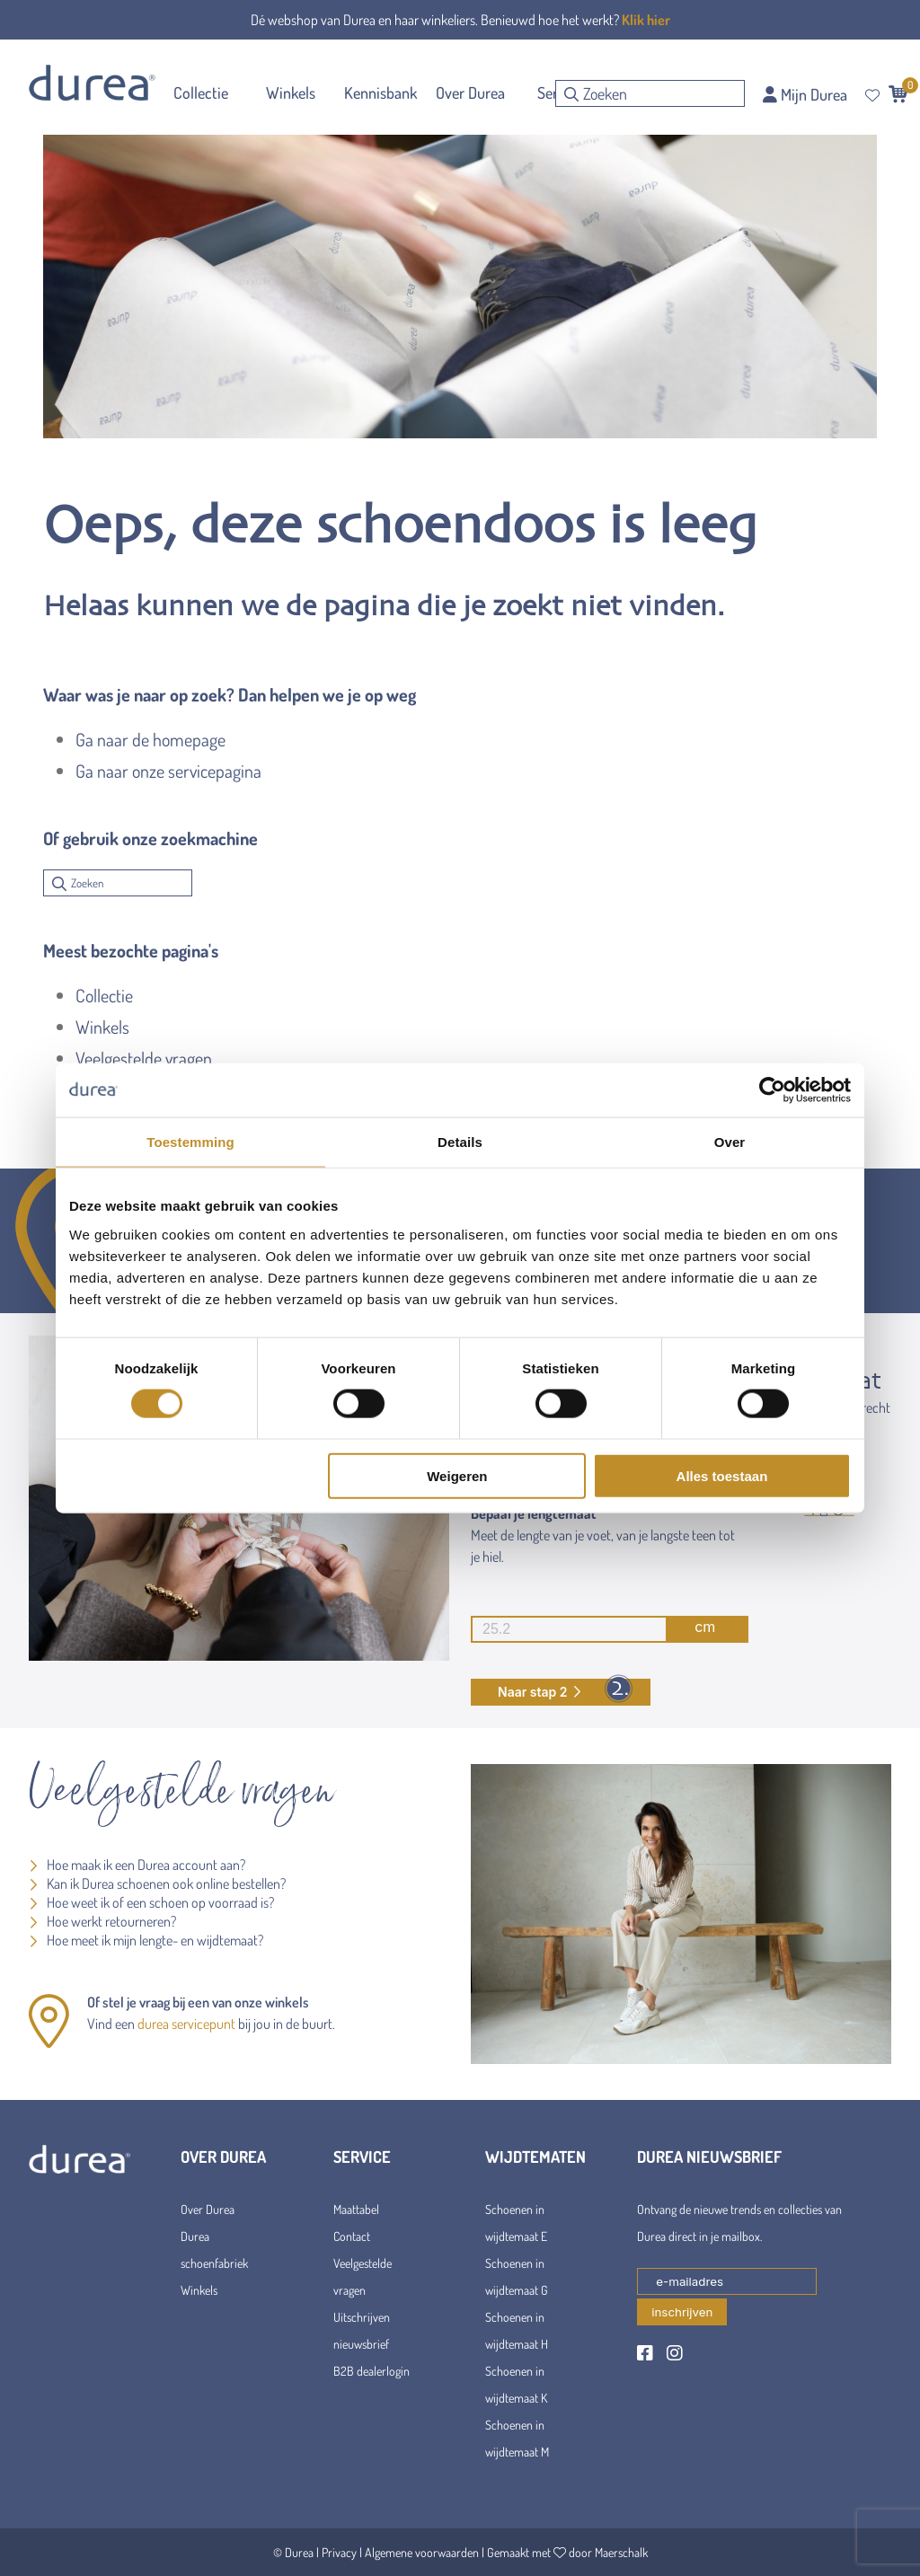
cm (593, 1629)
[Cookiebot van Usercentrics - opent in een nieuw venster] (772, 1090)
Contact (351, 2236)
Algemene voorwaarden (422, 2552)
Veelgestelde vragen (143, 1058)
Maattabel (356, 2209)
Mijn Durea (805, 94)
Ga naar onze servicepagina (168, 770)
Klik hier (646, 20)
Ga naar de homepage (150, 739)
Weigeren (457, 1475)
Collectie (104, 995)
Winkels (102, 1026)
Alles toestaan (722, 1475)
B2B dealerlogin (371, 2370)
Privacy (339, 2552)
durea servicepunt (186, 2024)
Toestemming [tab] (190, 1142)
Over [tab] (730, 1142)
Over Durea (207, 2209)
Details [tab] (460, 1142)
